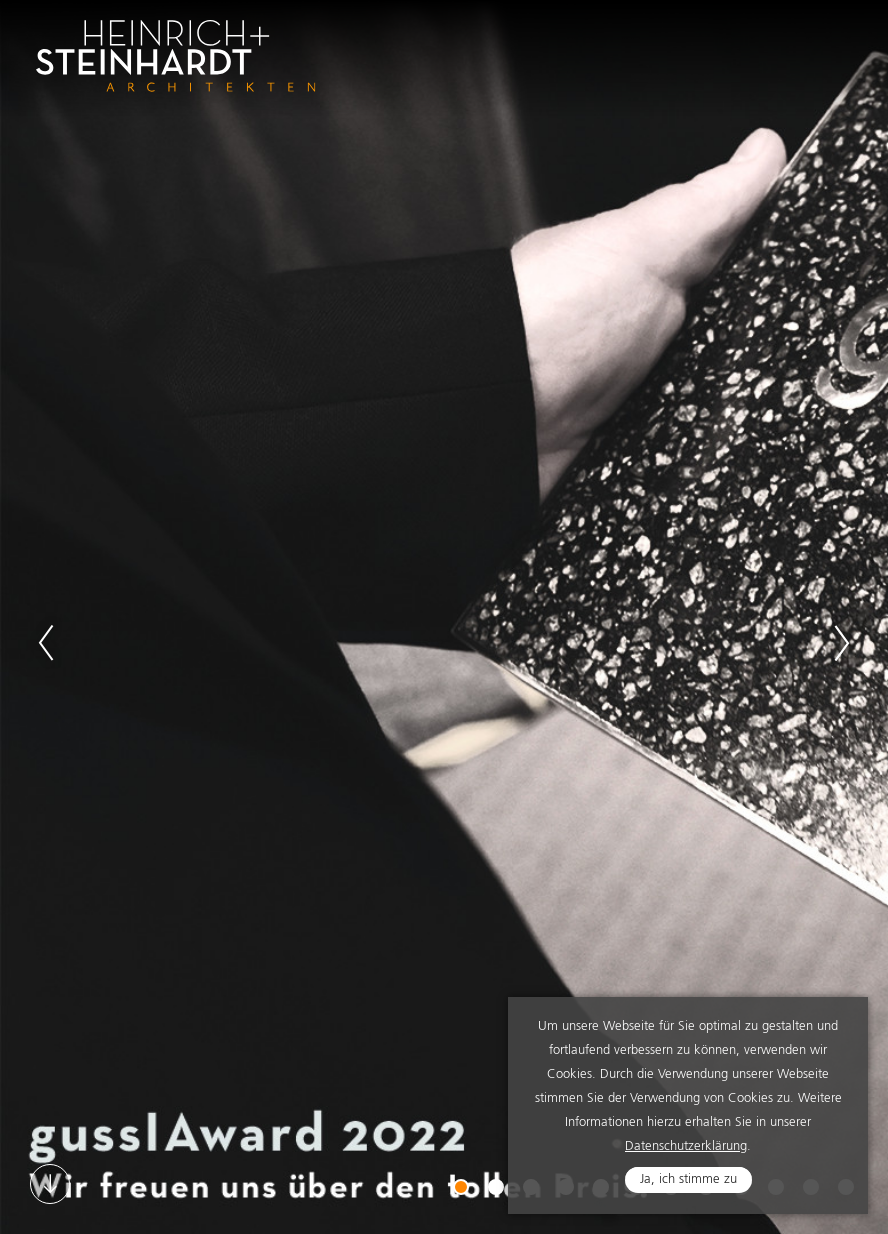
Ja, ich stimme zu (688, 1179)
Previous (46, 643)
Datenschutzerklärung (686, 1146)
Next (842, 643)
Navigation (829, 42)
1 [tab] (463, 1189)
